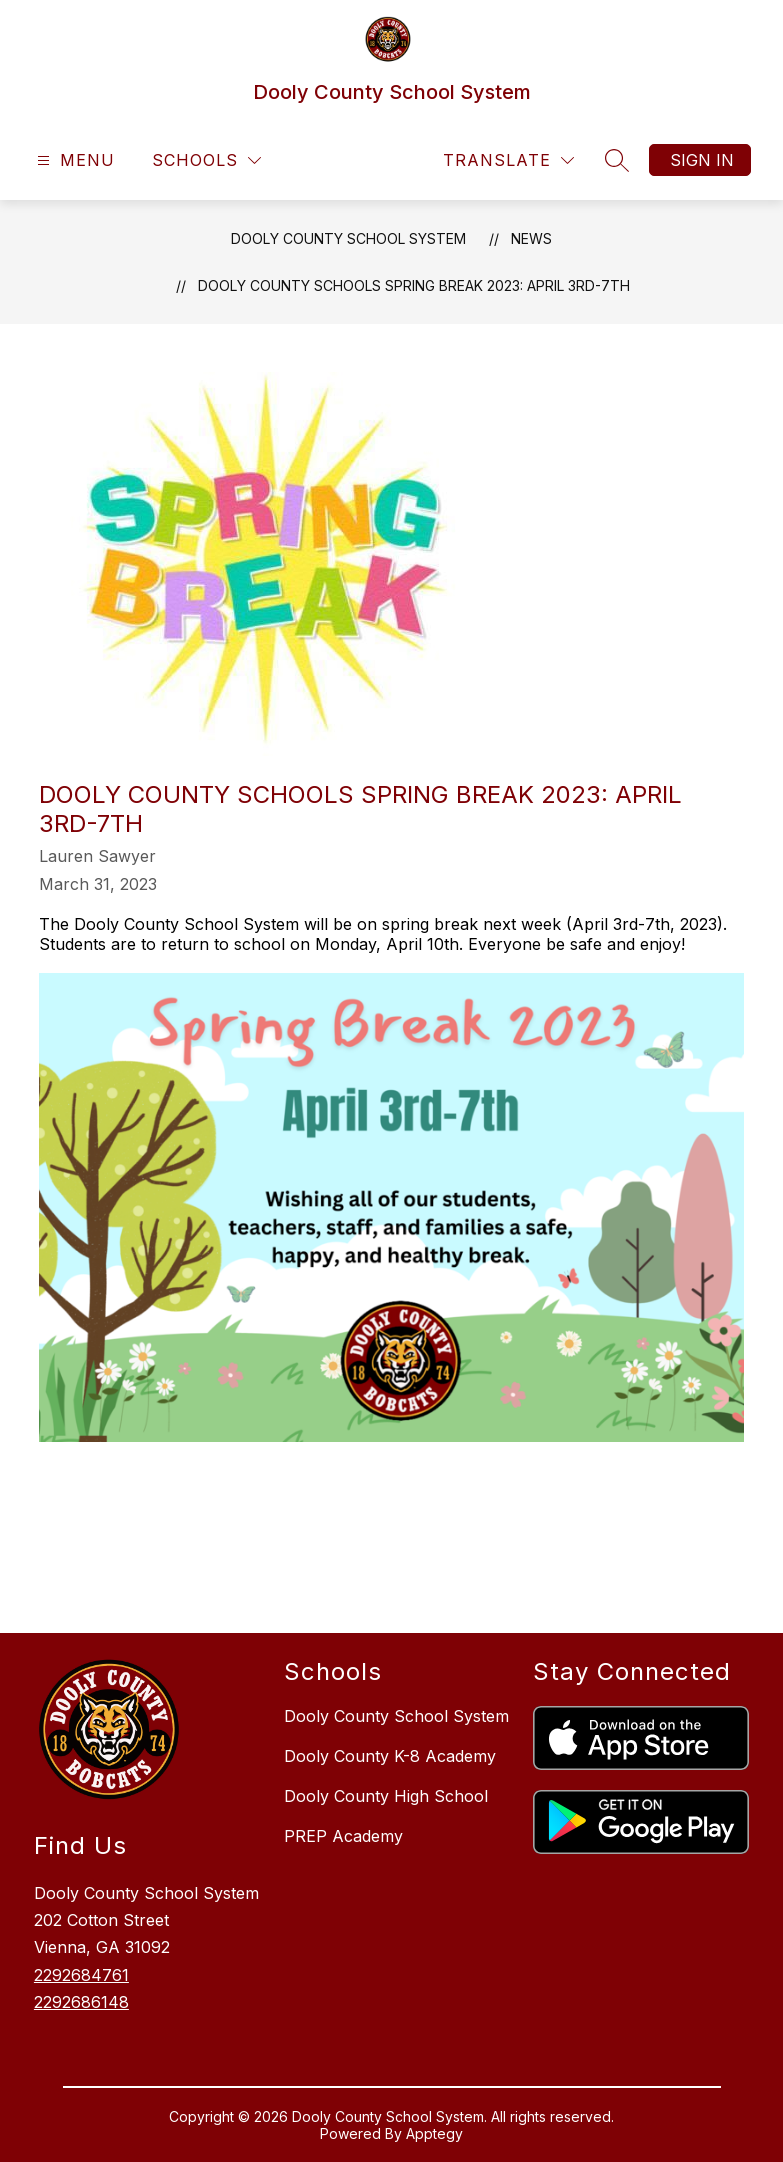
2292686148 (81, 2002)
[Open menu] (73, 160)
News (531, 238)
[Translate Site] (508, 160)
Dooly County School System (348, 238)
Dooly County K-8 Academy (390, 1756)
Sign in (702, 160)
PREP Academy (343, 1836)
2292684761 (81, 1975)
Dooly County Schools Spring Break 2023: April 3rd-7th (414, 285)
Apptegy (434, 2133)
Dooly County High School (386, 1796)
